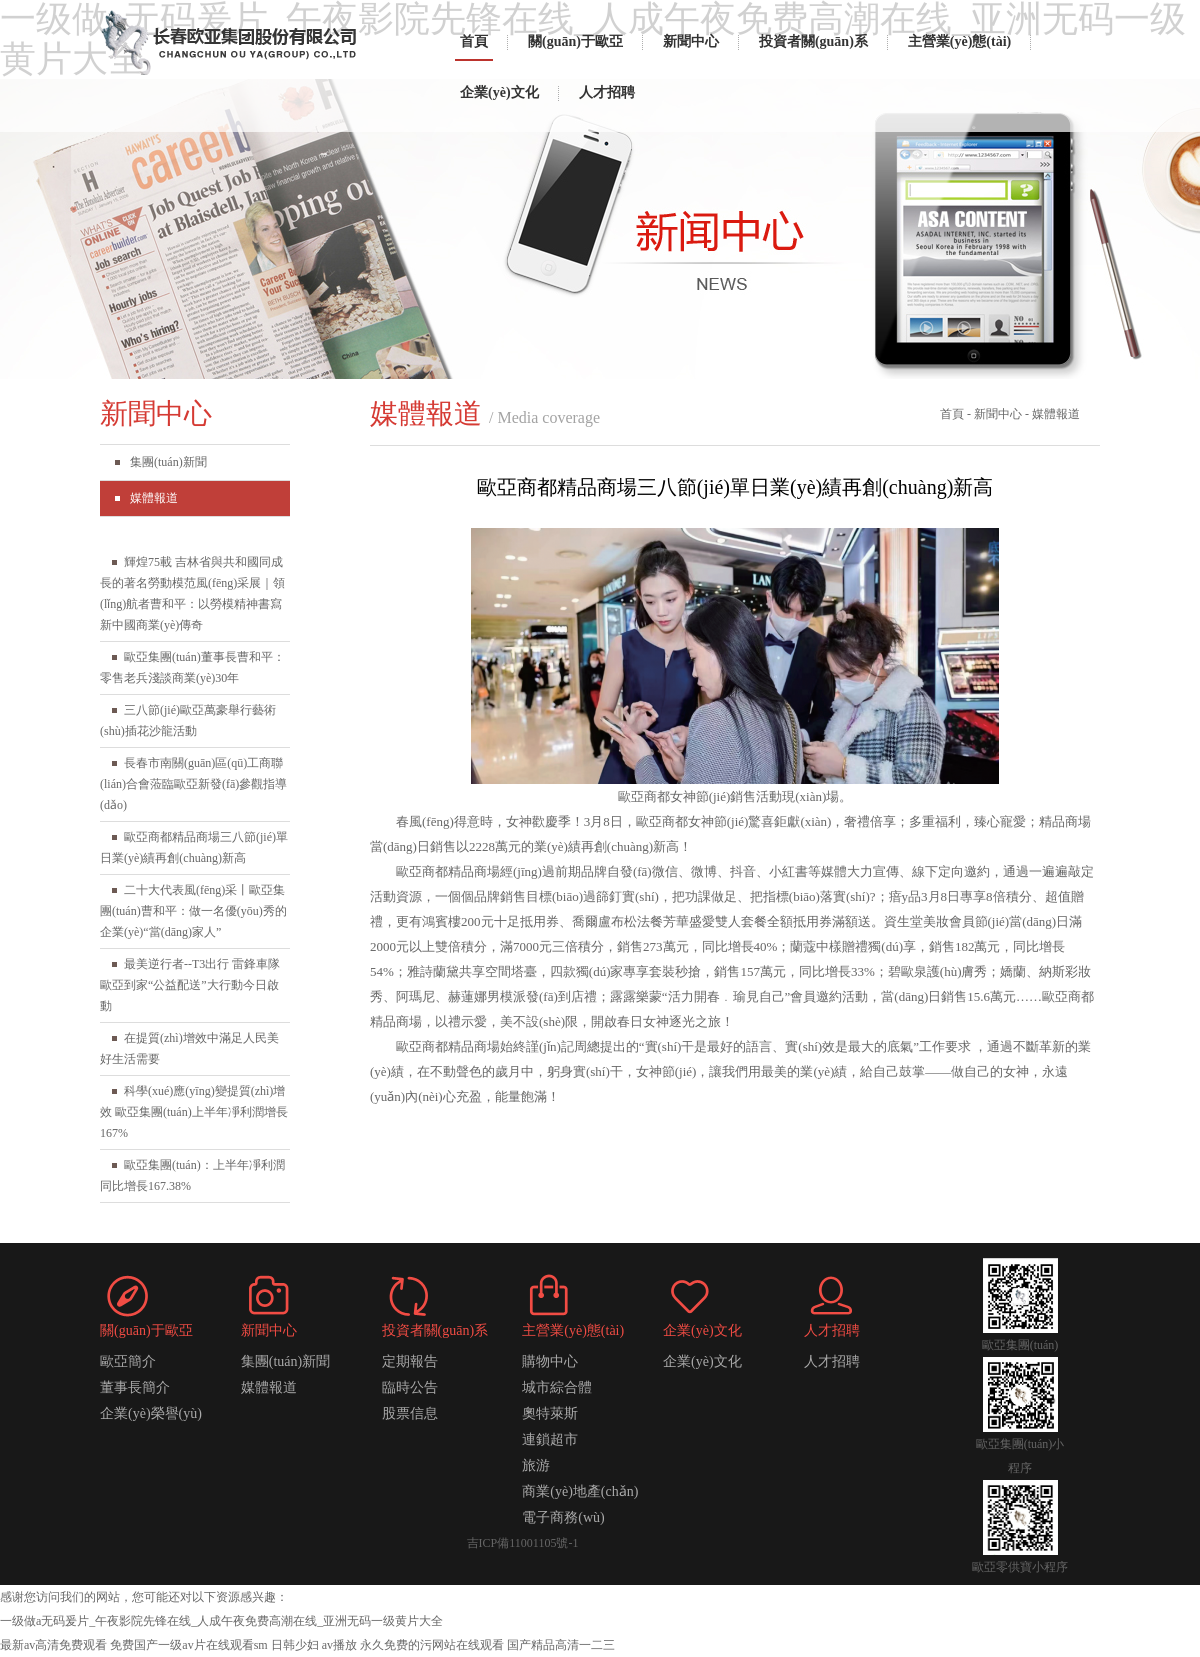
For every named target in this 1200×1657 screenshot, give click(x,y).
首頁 (474, 41)
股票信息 (410, 1413)
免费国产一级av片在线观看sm (188, 1645)
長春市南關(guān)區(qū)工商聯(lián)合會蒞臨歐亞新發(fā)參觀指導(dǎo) (193, 784)
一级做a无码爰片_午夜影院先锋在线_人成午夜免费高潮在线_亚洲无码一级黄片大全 (221, 1621)
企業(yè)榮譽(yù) (151, 1413)
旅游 (536, 1465)
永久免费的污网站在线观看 (432, 1645)
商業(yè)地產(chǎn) (580, 1491)
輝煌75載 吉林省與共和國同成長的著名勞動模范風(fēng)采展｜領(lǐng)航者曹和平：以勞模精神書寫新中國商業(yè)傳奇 (192, 593)
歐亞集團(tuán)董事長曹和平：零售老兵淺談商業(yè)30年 (192, 667)
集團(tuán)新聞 (168, 462)
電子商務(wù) (563, 1517)
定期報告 (410, 1361)
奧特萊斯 (550, 1413)
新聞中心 (691, 41)
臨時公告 (410, 1387)
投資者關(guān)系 (813, 41)
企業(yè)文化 (499, 92)
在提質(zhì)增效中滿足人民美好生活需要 (189, 1048)
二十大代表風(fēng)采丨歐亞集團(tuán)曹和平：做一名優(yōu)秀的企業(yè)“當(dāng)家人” (193, 911)
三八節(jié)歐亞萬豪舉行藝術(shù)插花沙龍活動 (188, 720)
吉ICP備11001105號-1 (523, 1543)
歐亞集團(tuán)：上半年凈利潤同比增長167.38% (192, 1175)
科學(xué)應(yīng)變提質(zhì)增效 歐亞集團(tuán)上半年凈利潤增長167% (194, 1112)
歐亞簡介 (128, 1361)
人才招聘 (607, 92)
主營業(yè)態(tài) (959, 41)
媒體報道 (154, 498)
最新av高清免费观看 (53, 1645)
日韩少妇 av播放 (314, 1645)
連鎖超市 (550, 1439)
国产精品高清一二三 (561, 1645)
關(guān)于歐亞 (575, 41)
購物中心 (550, 1361)
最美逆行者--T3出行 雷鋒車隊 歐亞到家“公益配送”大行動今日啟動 (190, 985)
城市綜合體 (557, 1387)
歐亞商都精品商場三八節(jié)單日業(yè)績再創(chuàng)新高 (194, 847)
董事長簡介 (135, 1387)
